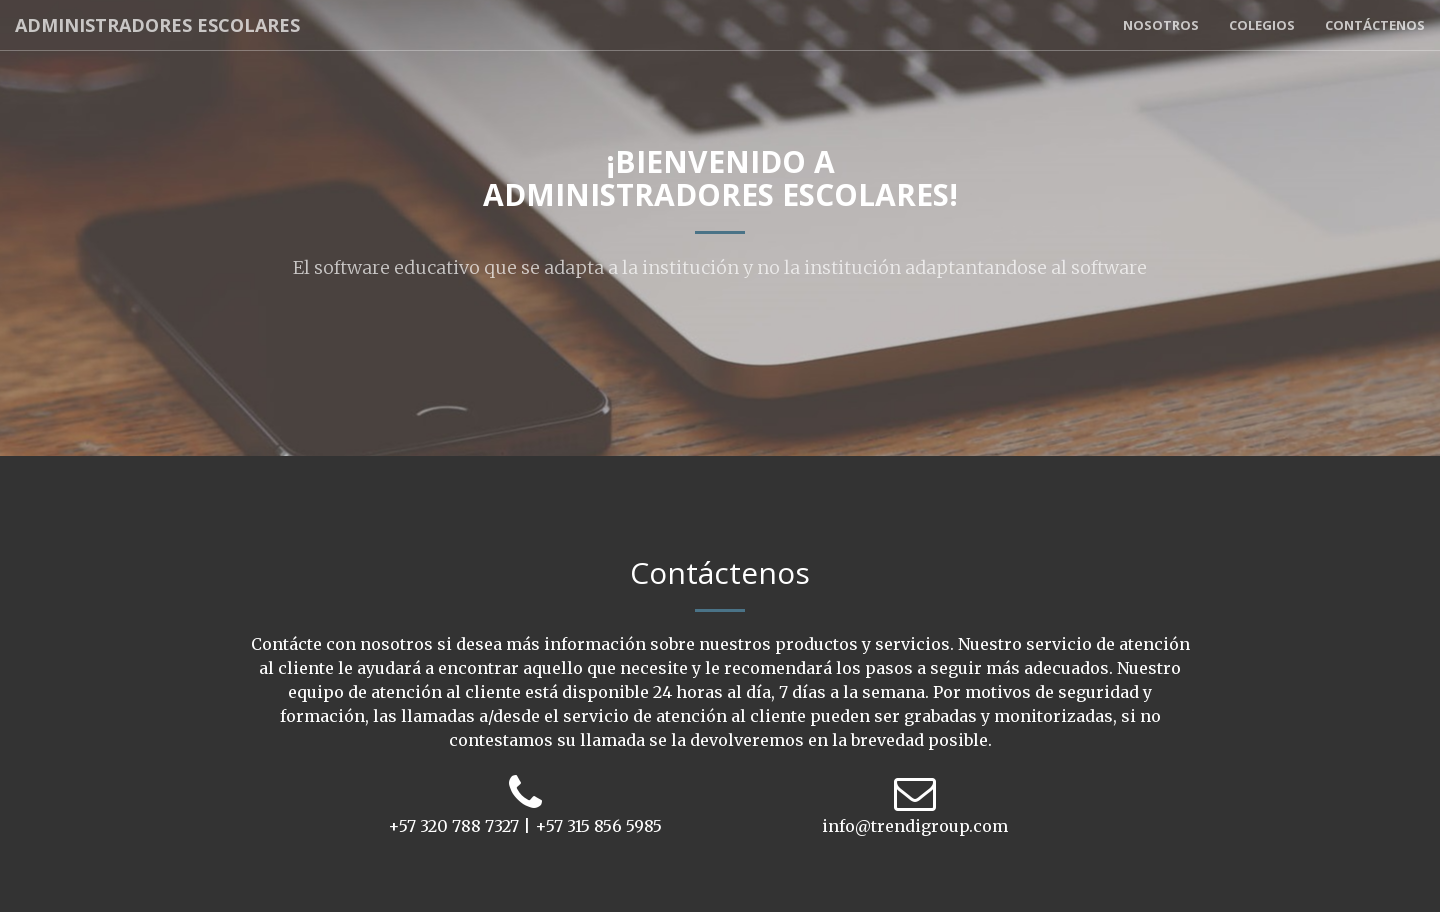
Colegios (1262, 25)
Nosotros (1161, 25)
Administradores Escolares (157, 25)
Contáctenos (1375, 25)
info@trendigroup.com (915, 826)
